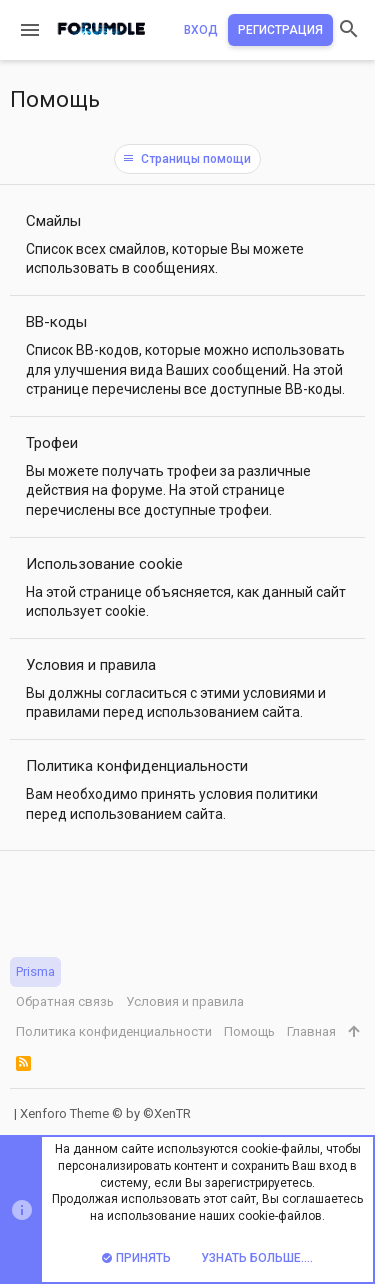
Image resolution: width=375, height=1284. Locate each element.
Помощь (249, 1031)
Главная (311, 1031)
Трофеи (52, 443)
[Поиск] (349, 30)
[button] (30, 30)
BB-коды (56, 322)
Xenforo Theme (105, 1113)
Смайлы (53, 221)
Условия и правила (91, 665)
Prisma (35, 971)
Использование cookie (104, 564)
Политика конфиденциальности (137, 766)
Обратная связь (65, 1001)
